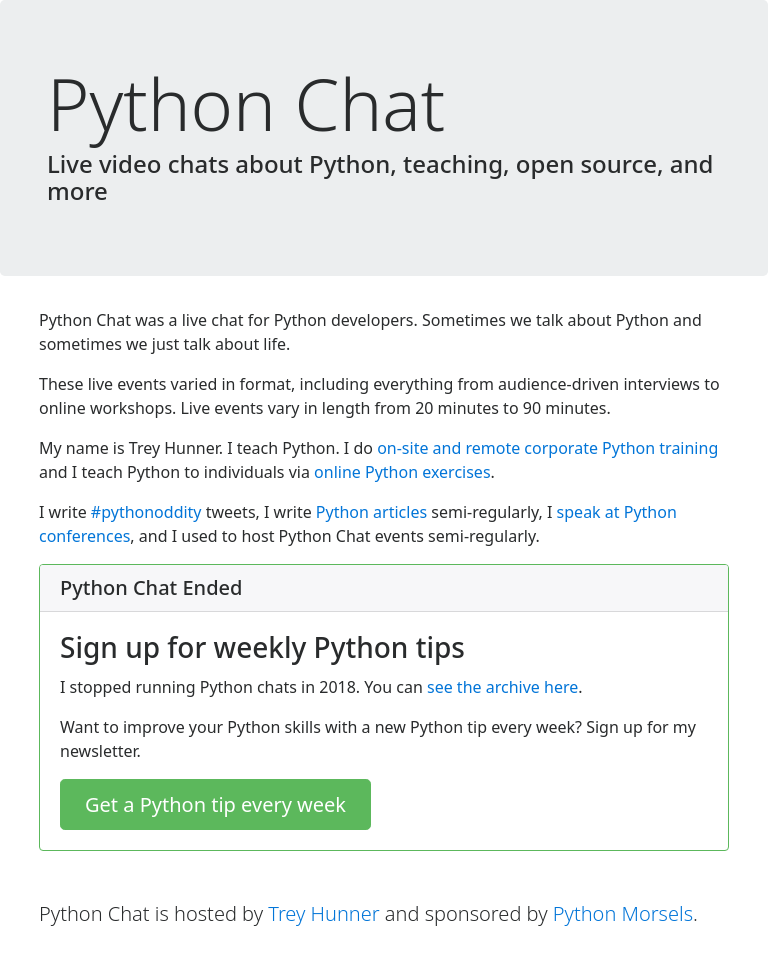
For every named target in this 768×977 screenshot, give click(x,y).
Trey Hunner (323, 913)
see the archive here (502, 687)
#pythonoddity (146, 512)
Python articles (371, 512)
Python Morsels (623, 913)
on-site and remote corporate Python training (547, 448)
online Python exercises (402, 472)
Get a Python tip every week (215, 804)
